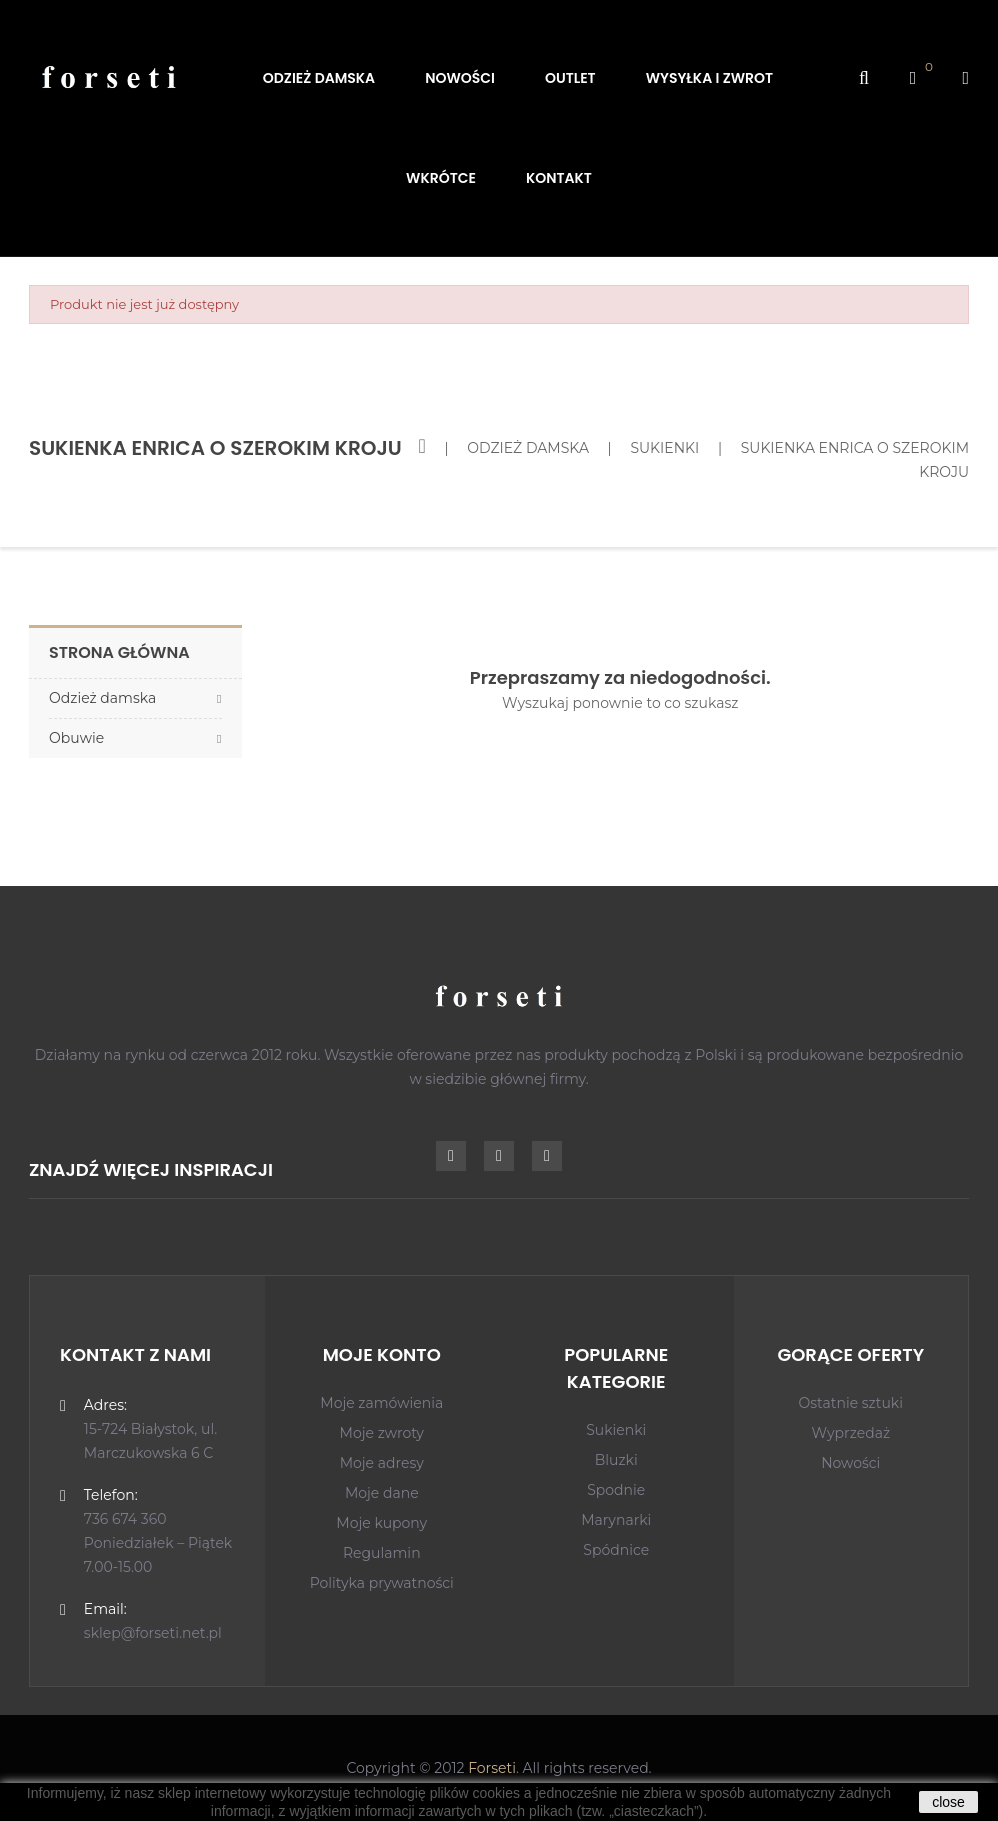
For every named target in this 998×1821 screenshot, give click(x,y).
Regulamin (382, 1553)
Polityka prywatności (382, 1583)
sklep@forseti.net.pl (153, 1633)
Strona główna (119, 652)
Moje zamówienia (381, 1403)
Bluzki (616, 1460)
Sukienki (616, 1430)
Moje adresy (382, 1463)
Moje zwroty (382, 1433)
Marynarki (616, 1520)
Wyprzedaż (850, 1433)
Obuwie (76, 738)
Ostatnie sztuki (851, 1403)
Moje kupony (381, 1523)
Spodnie (616, 1490)
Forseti (492, 1768)
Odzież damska (102, 698)
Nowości (850, 1463)
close (948, 1802)
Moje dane (382, 1493)
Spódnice (616, 1550)
